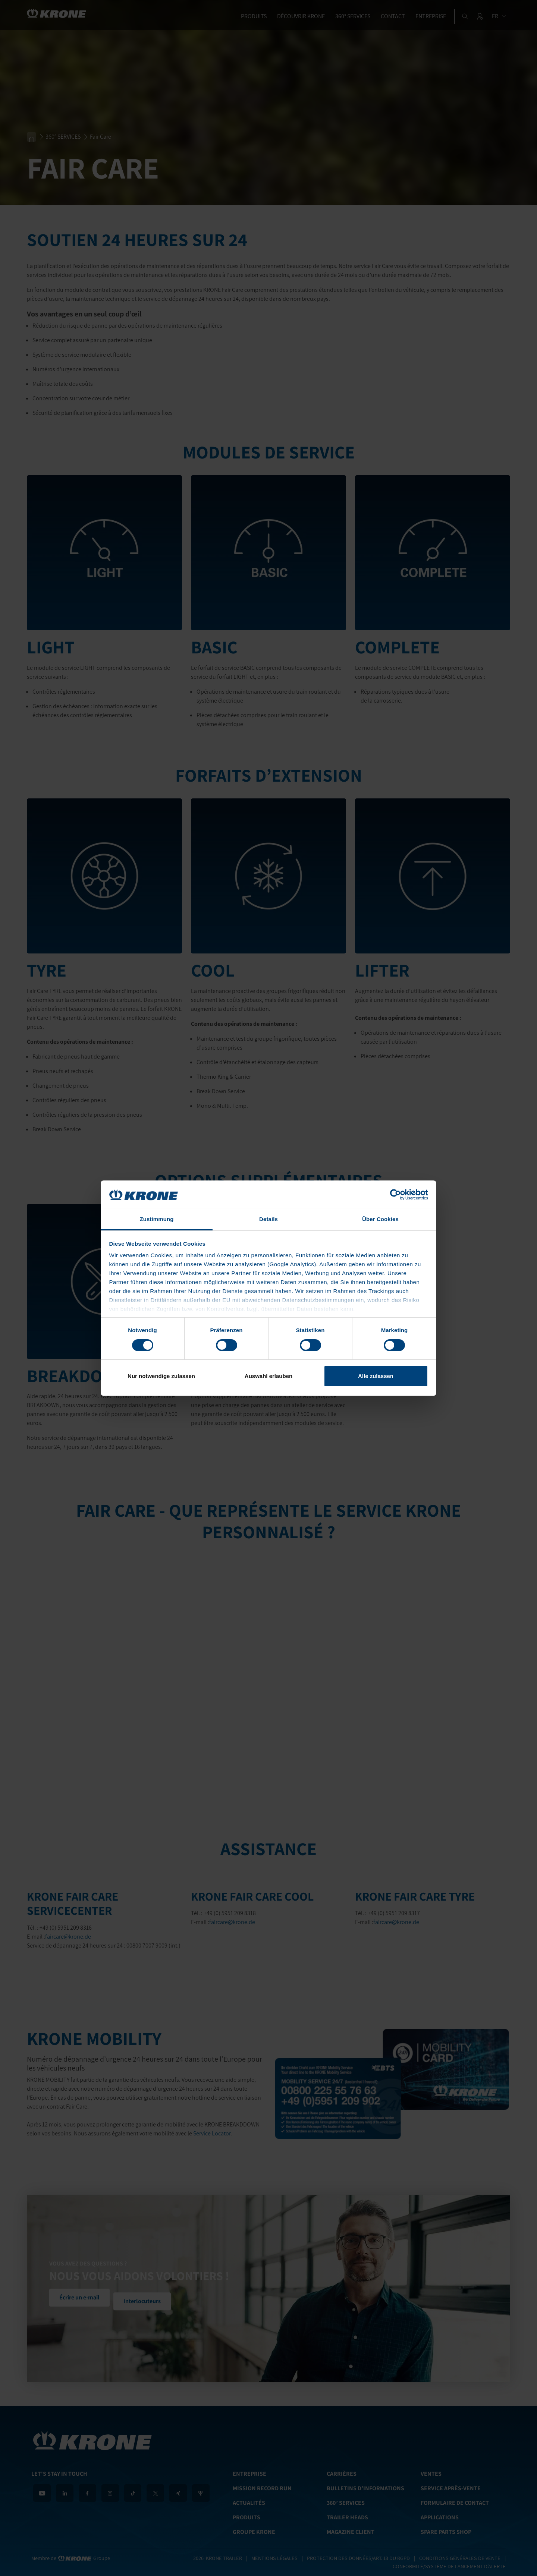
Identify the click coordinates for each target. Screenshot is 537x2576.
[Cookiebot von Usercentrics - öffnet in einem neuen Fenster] (395, 1194)
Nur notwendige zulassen (161, 1376)
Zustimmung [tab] (157, 1219)
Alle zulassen (375, 1376)
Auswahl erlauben (268, 1376)
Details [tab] (268, 1219)
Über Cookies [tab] (380, 1219)
